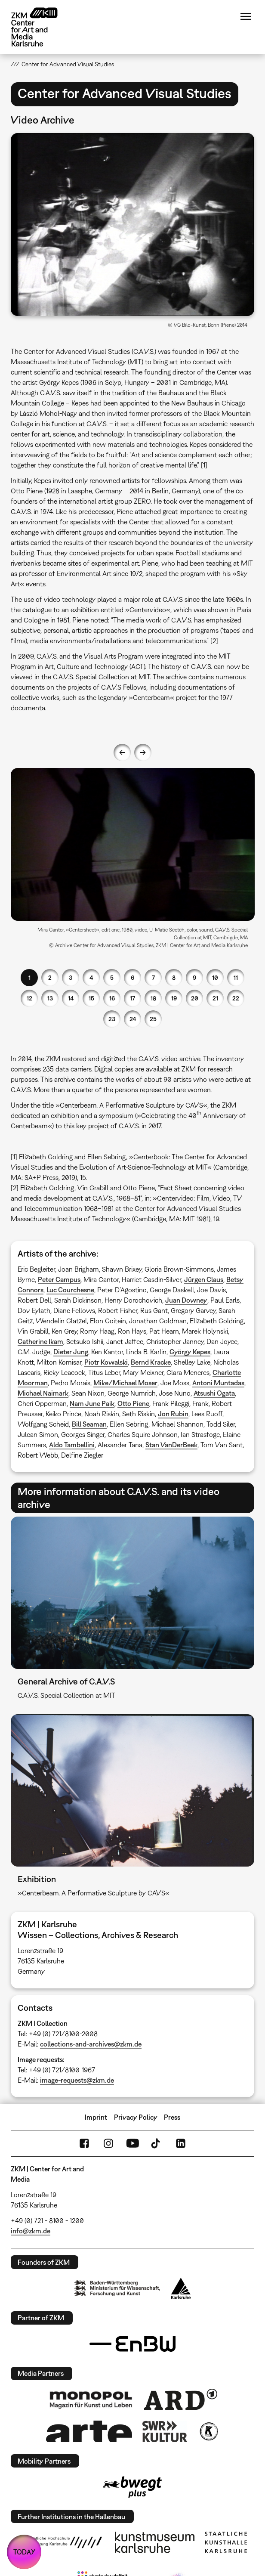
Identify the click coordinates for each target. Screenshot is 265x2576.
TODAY (24, 2552)
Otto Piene (133, 1403)
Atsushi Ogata (214, 1393)
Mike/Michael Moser (125, 1383)
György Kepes (189, 1352)
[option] (133, 861)
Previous (122, 752)
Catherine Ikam (40, 1341)
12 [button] (29, 998)
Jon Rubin (173, 1414)
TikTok (156, 2143)
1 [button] (29, 977)
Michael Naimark (43, 1393)
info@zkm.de (30, 2231)
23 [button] (111, 1018)
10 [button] (215, 977)
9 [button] (194, 977)
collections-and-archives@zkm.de (91, 2044)
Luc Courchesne (70, 1290)
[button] (133, 224)
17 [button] (132, 998)
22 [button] (235, 998)
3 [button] (70, 977)
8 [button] (174, 977)
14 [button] (71, 998)
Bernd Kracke (151, 1362)
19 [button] (174, 998)
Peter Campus (59, 1279)
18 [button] (153, 998)
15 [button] (91, 998)
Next (142, 752)
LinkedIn (180, 2143)
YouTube (132, 2143)
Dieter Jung (70, 1352)
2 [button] (50, 977)
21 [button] (215, 998)
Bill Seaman (89, 1424)
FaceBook (84, 2143)
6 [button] (132, 977)
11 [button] (236, 977)
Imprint (96, 2117)
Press (172, 2117)
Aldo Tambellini (72, 1445)
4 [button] (91, 977)
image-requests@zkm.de (77, 2080)
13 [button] (50, 998)
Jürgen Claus (203, 1279)
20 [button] (194, 998)
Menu (245, 16)
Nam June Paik (92, 1403)
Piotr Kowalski (106, 1362)
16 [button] (112, 998)
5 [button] (112, 977)
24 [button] (132, 1018)
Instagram (108, 2143)
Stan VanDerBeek (171, 1445)
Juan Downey (186, 1300)
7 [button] (153, 977)
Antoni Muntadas (218, 1383)
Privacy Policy (135, 2117)
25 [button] (153, 1018)
